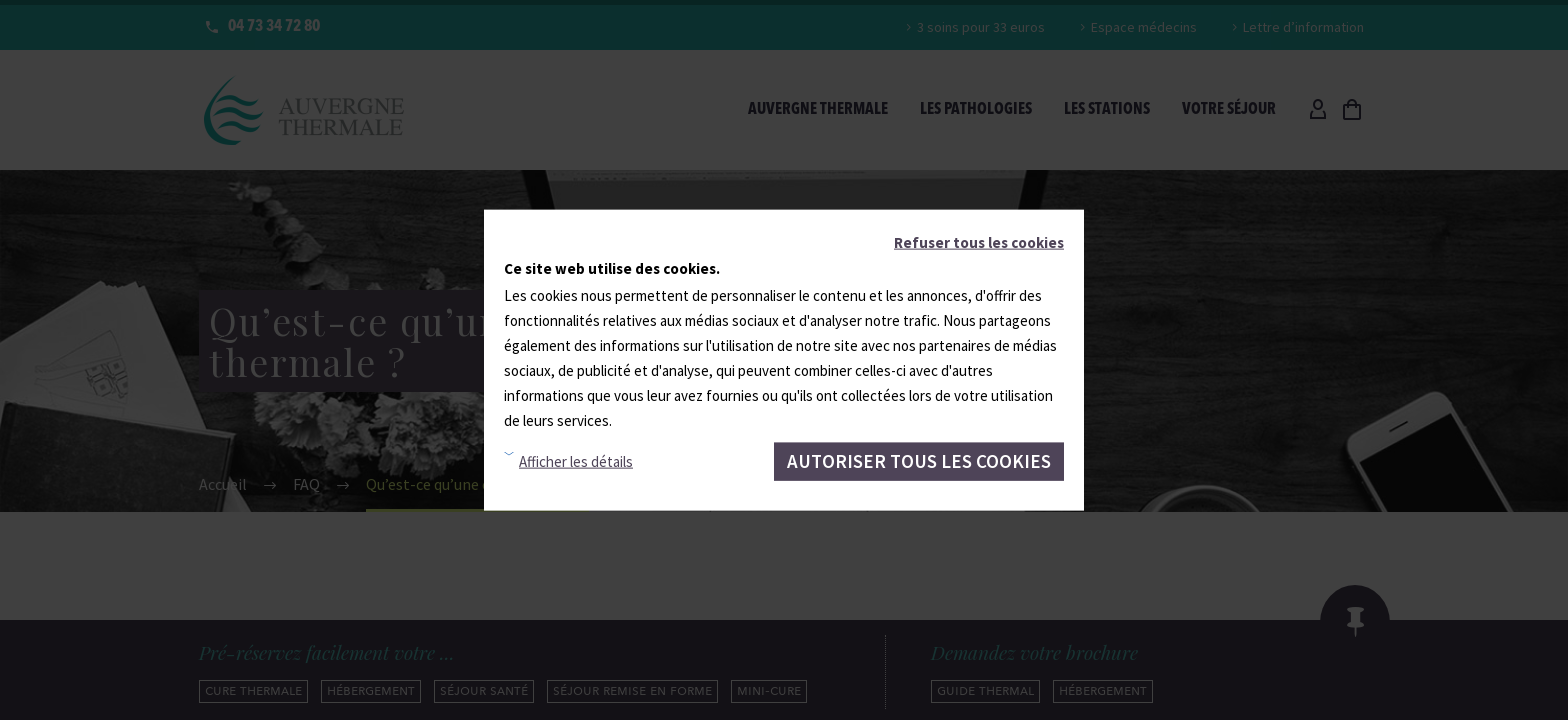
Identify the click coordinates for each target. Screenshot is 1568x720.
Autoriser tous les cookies (919, 461)
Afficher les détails (576, 461)
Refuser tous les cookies (979, 242)
